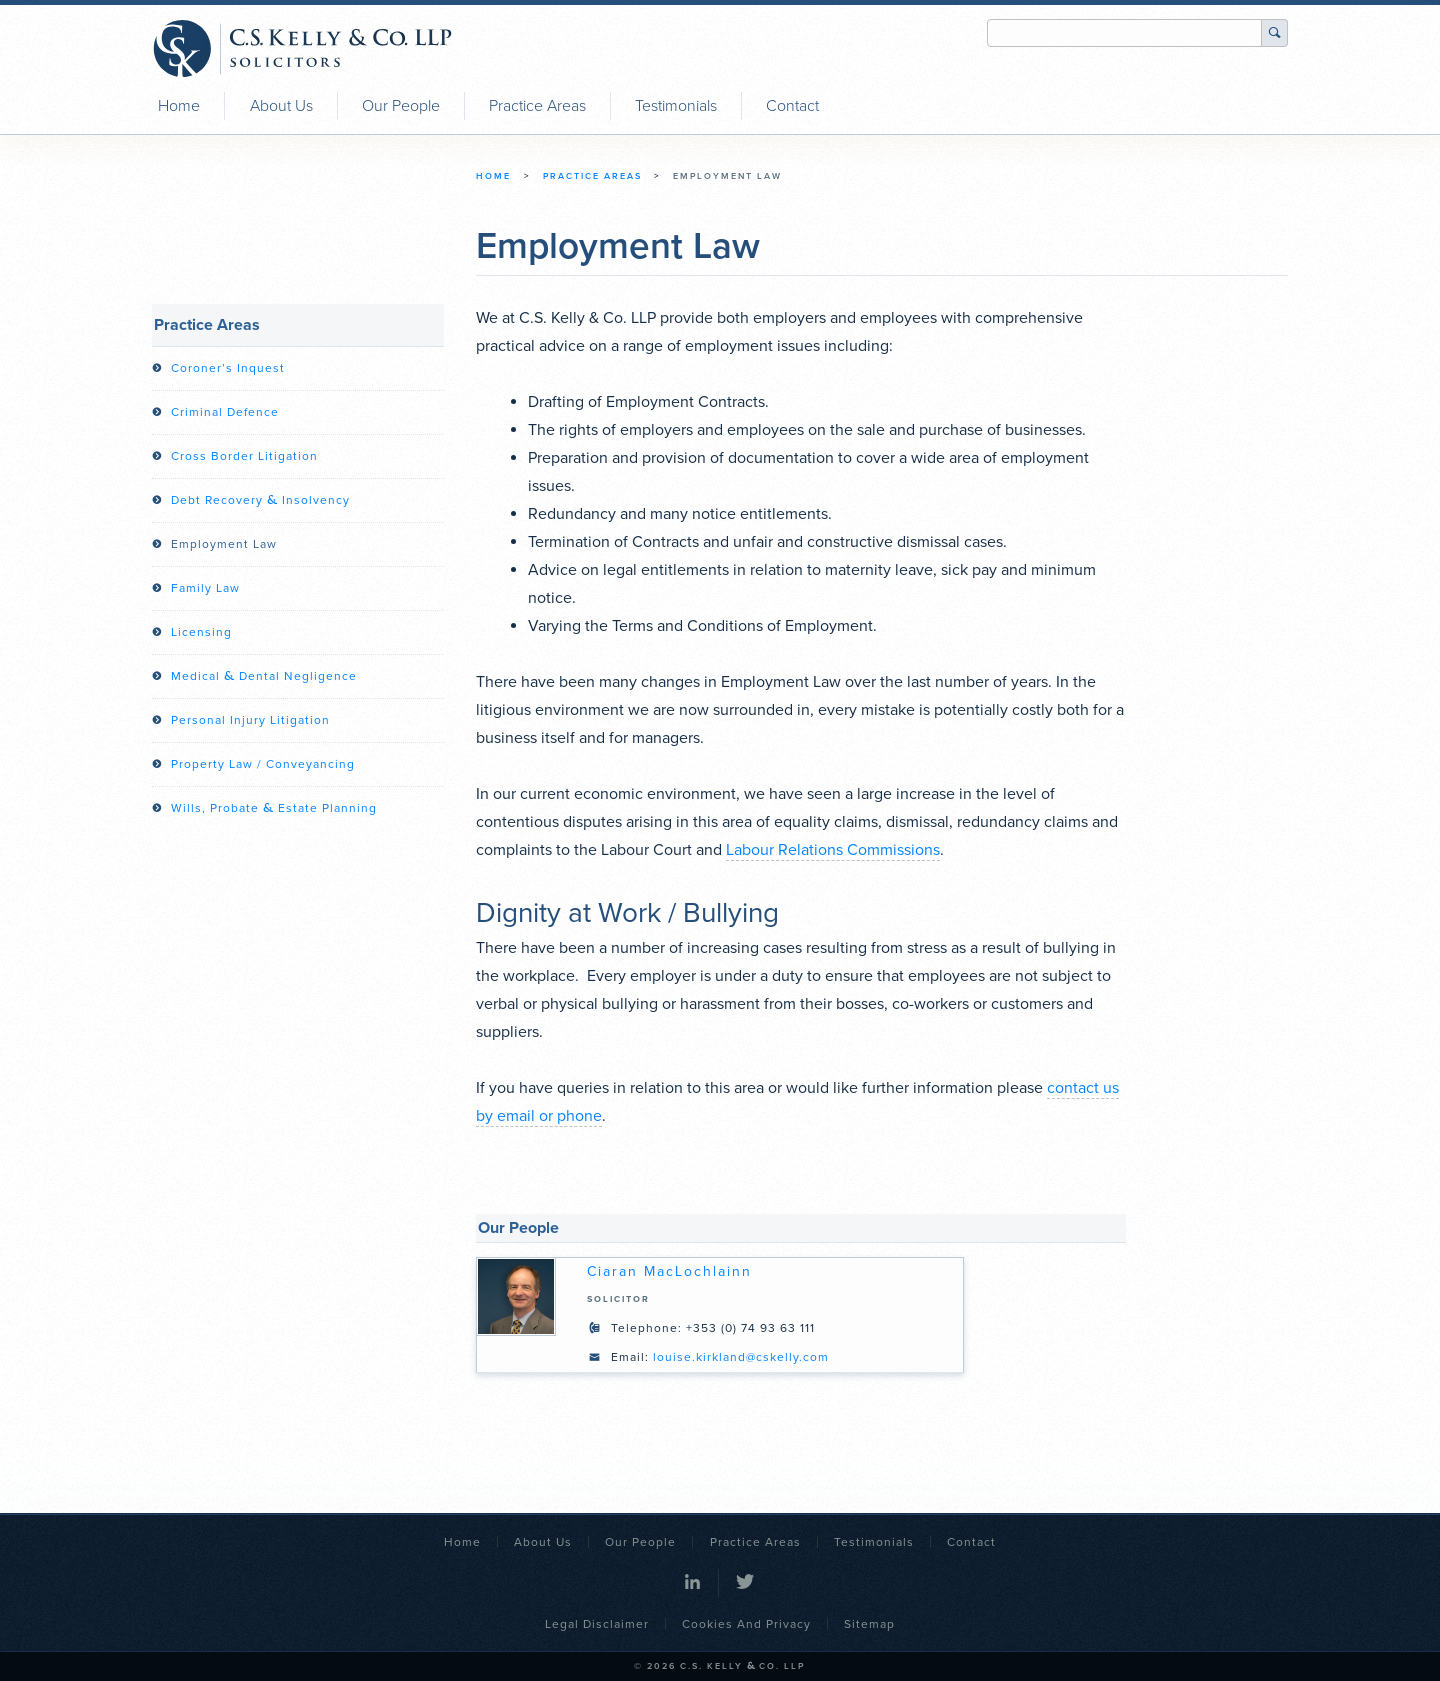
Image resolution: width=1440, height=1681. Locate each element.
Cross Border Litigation (244, 456)
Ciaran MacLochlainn (669, 1271)
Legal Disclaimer (597, 1624)
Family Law (205, 588)
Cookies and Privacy (746, 1624)
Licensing (201, 632)
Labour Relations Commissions (833, 850)
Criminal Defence (225, 412)
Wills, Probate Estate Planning (274, 808)
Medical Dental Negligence (264, 676)
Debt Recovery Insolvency (260, 500)
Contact (792, 106)
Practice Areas (537, 106)
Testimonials (676, 106)
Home (179, 106)
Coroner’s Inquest (228, 368)
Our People (401, 106)
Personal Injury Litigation (250, 720)
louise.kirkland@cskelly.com (741, 1357)
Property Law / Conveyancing (263, 764)
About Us (281, 106)
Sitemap (869, 1624)
